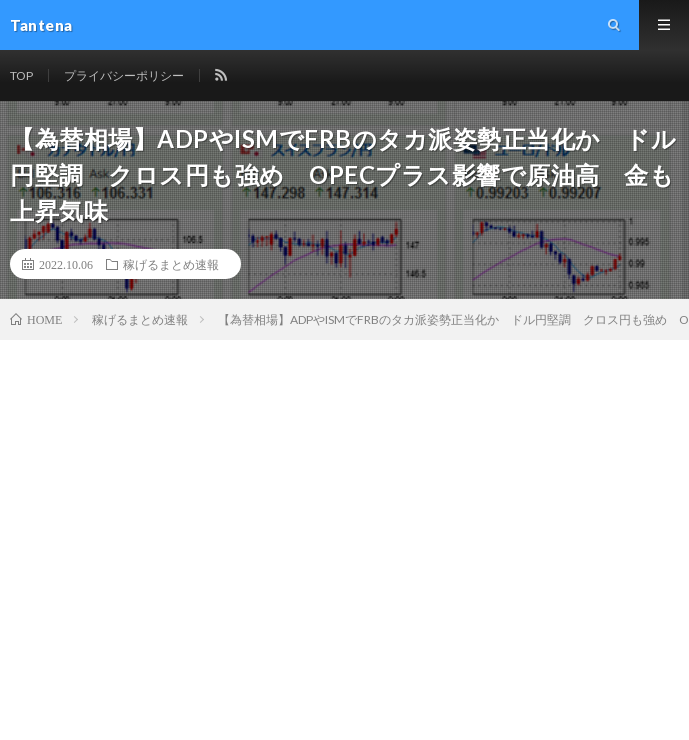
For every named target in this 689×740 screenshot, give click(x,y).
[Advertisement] (344, 490)
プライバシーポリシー (124, 75)
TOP (21, 75)
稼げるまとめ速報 (171, 264)
